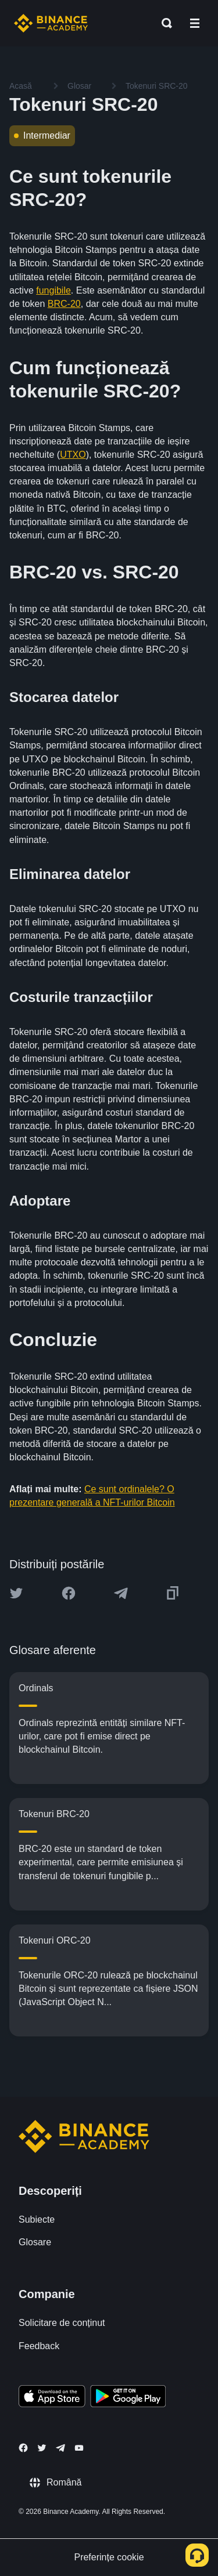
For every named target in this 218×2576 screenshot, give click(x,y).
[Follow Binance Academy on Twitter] (42, 2447)
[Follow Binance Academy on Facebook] (23, 2447)
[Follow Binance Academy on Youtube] (79, 2448)
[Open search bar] (163, 23)
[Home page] (51, 23)
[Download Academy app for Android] (128, 2398)
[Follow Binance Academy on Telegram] (60, 2448)
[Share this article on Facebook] (69, 1593)
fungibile (53, 290)
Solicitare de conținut (62, 2323)
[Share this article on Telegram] (121, 1593)
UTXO (72, 455)
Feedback (39, 2346)
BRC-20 (64, 304)
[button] (195, 23)
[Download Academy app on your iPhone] (52, 2398)
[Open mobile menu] (195, 23)
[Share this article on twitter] (16, 1593)
